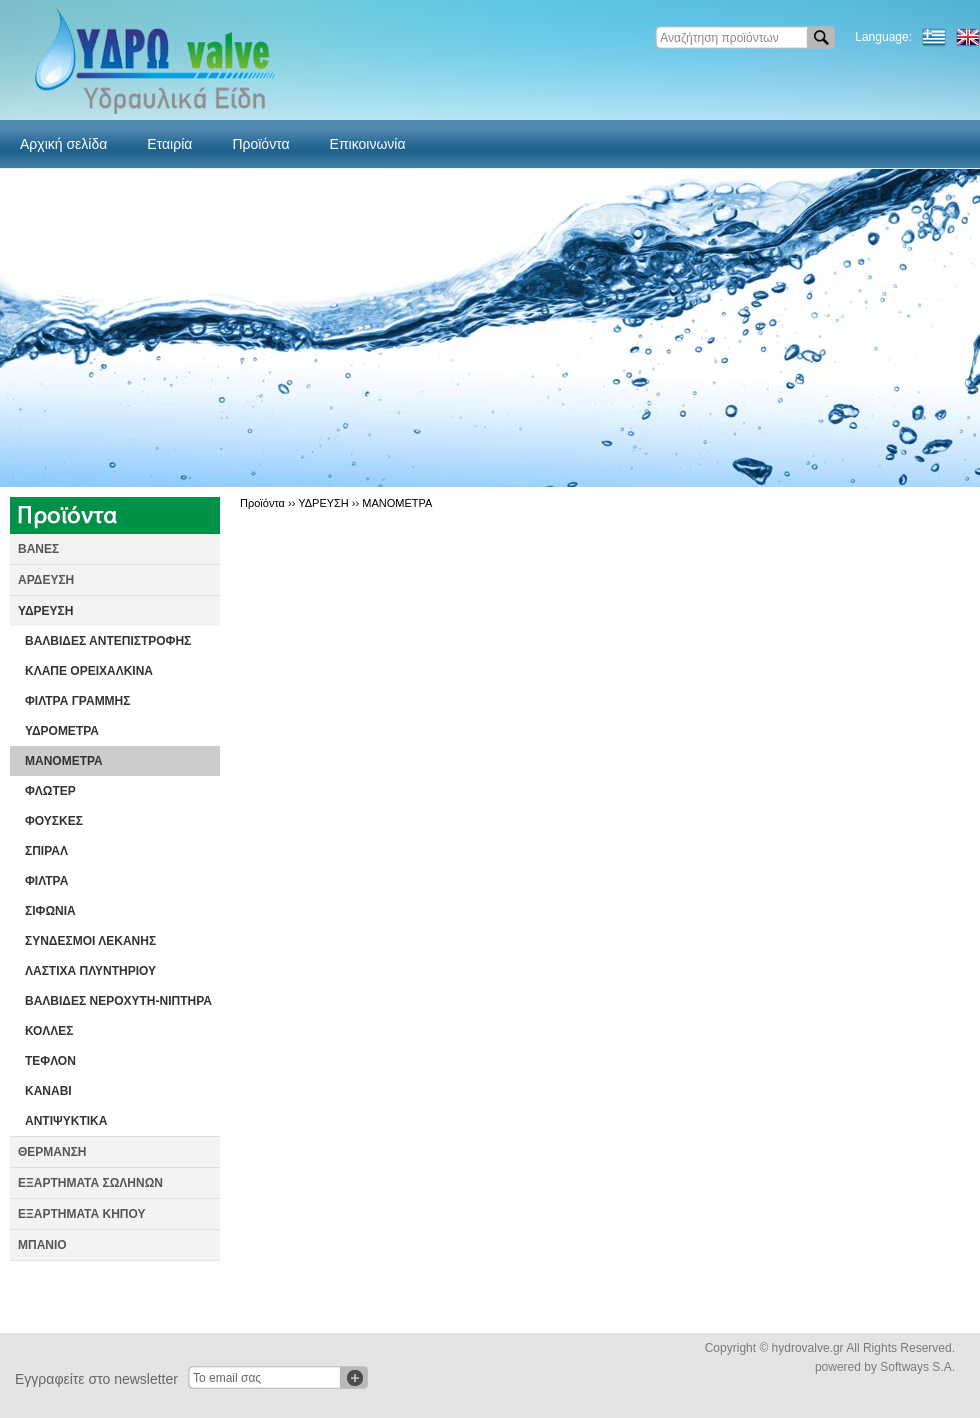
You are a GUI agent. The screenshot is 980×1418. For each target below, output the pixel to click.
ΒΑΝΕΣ (38, 549)
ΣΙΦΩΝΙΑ (50, 911)
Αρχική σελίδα (63, 144)
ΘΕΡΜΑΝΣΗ (52, 1152)
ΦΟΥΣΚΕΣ (54, 821)
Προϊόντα (260, 144)
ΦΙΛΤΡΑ (46, 881)
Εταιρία (169, 144)
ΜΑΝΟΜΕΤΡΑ (64, 761)
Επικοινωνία (368, 144)
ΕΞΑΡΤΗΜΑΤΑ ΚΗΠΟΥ (82, 1214)
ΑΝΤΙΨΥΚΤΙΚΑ (66, 1121)
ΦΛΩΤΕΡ (50, 791)
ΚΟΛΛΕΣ (49, 1031)
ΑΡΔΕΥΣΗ (46, 580)
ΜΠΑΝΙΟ (42, 1245)
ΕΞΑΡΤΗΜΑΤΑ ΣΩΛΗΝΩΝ (90, 1183)
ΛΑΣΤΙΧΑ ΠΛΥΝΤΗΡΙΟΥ (90, 971)
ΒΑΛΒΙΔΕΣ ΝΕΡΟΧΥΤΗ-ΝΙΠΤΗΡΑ (118, 1001)
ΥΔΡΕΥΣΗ (45, 611)
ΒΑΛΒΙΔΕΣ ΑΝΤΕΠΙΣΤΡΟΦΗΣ (108, 641)
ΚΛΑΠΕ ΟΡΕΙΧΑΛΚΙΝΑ (89, 671)
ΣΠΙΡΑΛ (46, 851)
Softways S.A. (917, 1367)
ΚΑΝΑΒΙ (48, 1091)
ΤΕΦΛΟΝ (50, 1061)
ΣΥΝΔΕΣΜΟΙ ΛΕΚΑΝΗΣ (90, 941)
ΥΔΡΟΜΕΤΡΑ (62, 731)
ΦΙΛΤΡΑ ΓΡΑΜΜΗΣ (78, 701)
